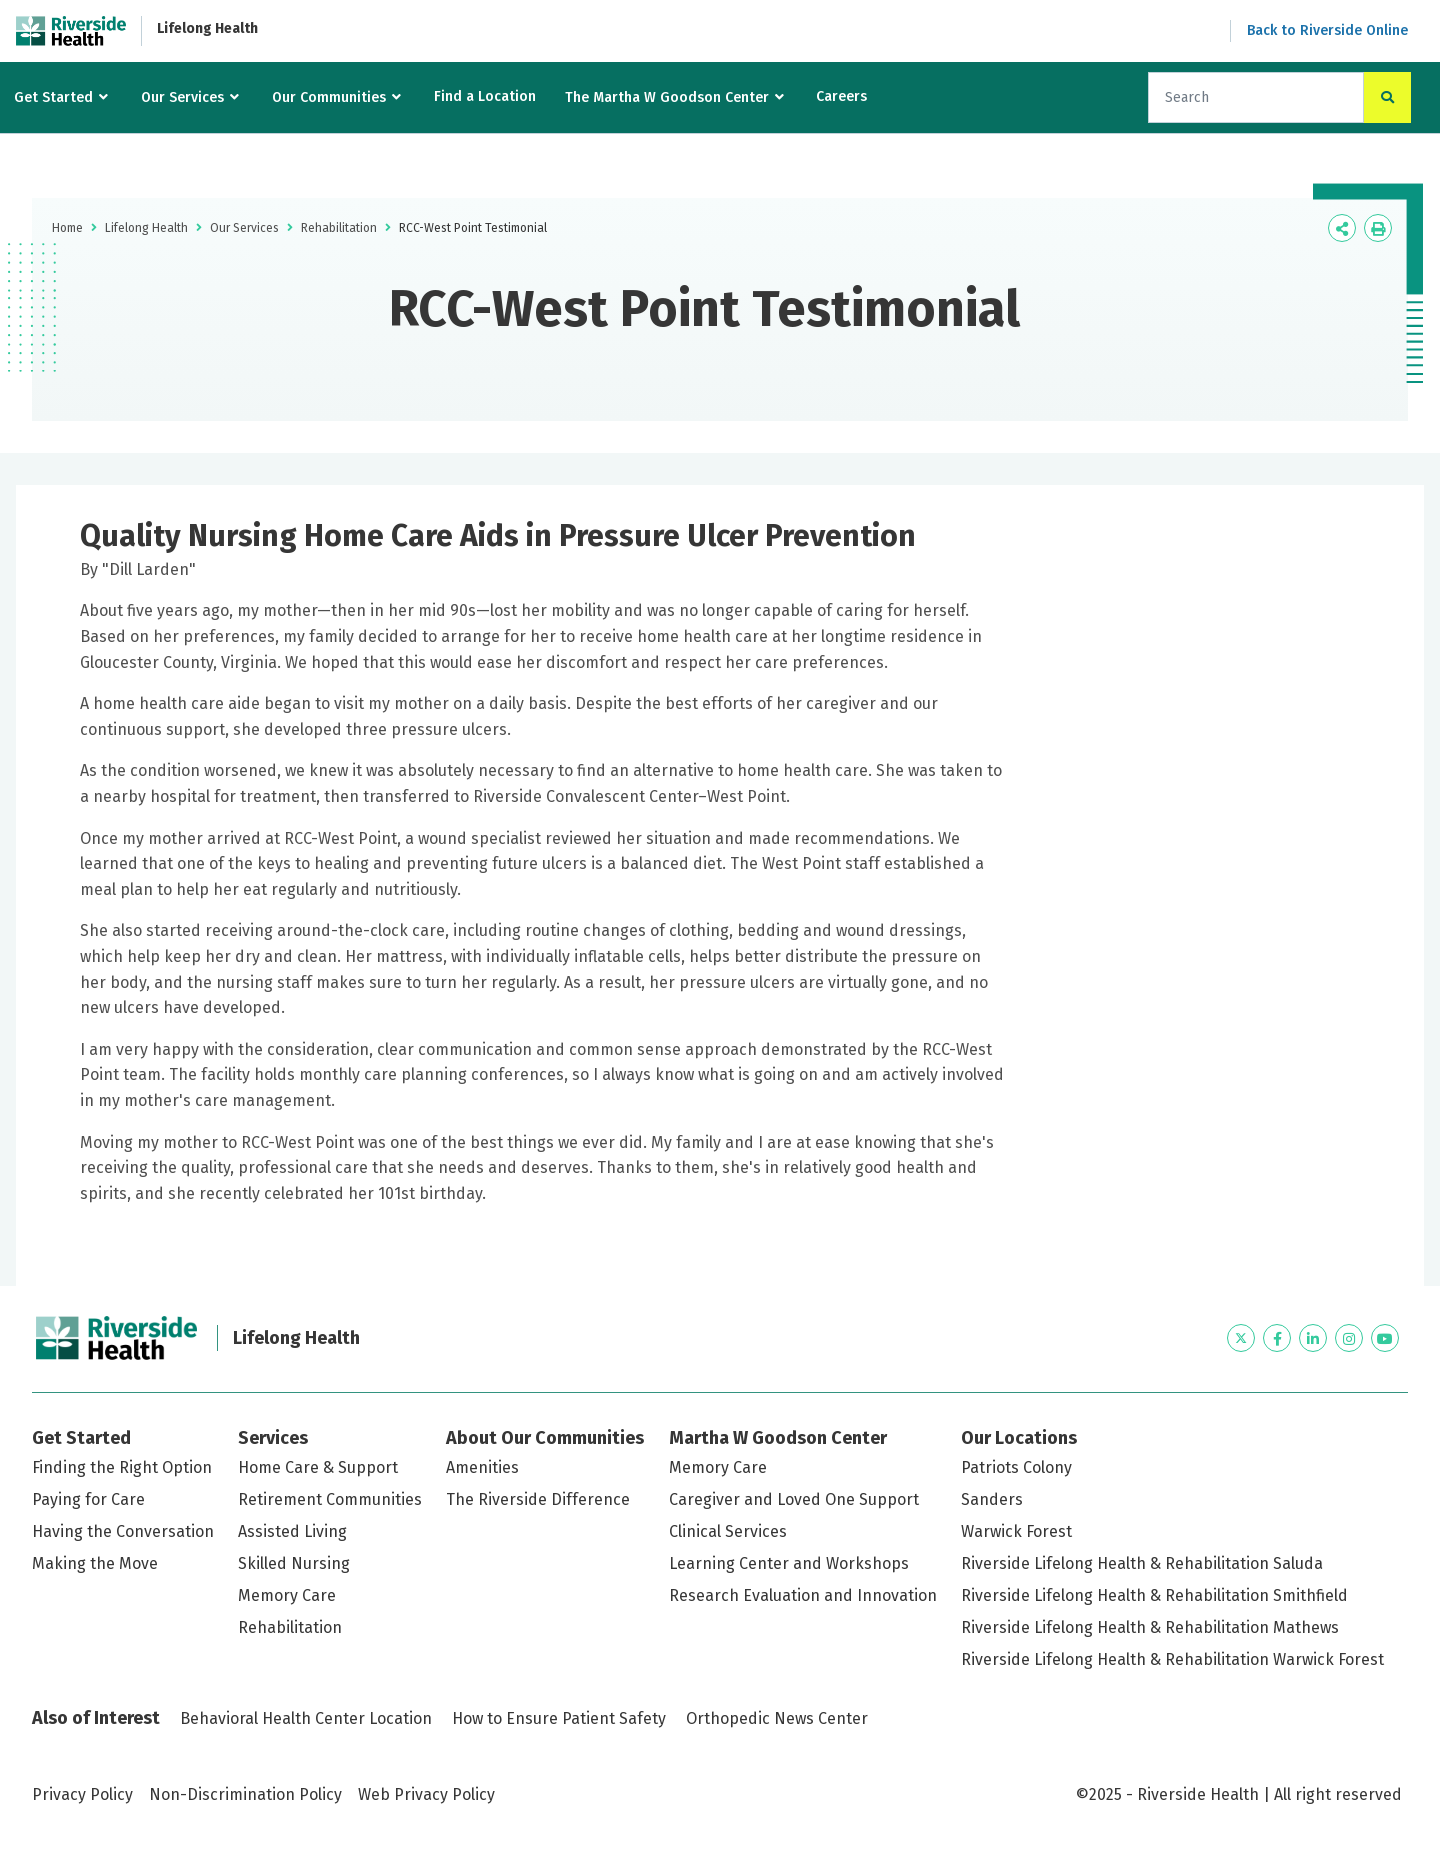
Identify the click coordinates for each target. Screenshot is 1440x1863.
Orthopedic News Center (777, 1718)
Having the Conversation (123, 1531)
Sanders (992, 1499)
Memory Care (287, 1595)
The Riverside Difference (538, 1499)
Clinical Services (728, 1531)
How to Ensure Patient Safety (559, 1718)
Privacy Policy (82, 1794)
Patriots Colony (1016, 1467)
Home (67, 228)
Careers (841, 96)
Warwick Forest (1016, 1531)
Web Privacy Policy (426, 1794)
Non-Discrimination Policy (245, 1794)
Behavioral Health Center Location (306, 1718)
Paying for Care (88, 1499)
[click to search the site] (1387, 97)
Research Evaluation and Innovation (803, 1595)
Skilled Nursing (294, 1563)
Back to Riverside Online (1327, 30)
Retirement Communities (330, 1499)
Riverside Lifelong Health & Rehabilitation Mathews (1150, 1627)
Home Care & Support (318, 1467)
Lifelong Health (207, 28)
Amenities (482, 1467)
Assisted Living (292, 1531)
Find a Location (485, 96)
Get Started (53, 97)
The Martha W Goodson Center (667, 97)
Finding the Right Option (122, 1467)
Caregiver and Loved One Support (794, 1499)
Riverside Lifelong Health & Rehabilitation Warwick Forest (1172, 1659)
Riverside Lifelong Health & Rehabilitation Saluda (1142, 1563)
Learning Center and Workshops (789, 1563)
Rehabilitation (339, 228)
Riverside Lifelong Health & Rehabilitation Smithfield (1154, 1595)
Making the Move (95, 1563)
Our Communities (329, 97)
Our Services (182, 97)
